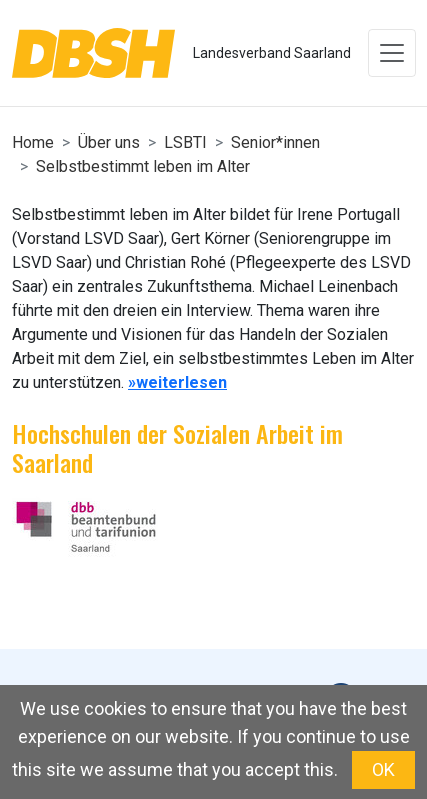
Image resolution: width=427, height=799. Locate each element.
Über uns (109, 142)
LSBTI (185, 142)
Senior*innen (275, 142)
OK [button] (383, 769)
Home (33, 142)
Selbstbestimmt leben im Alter (143, 166)
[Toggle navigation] (392, 53)
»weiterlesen (177, 382)
